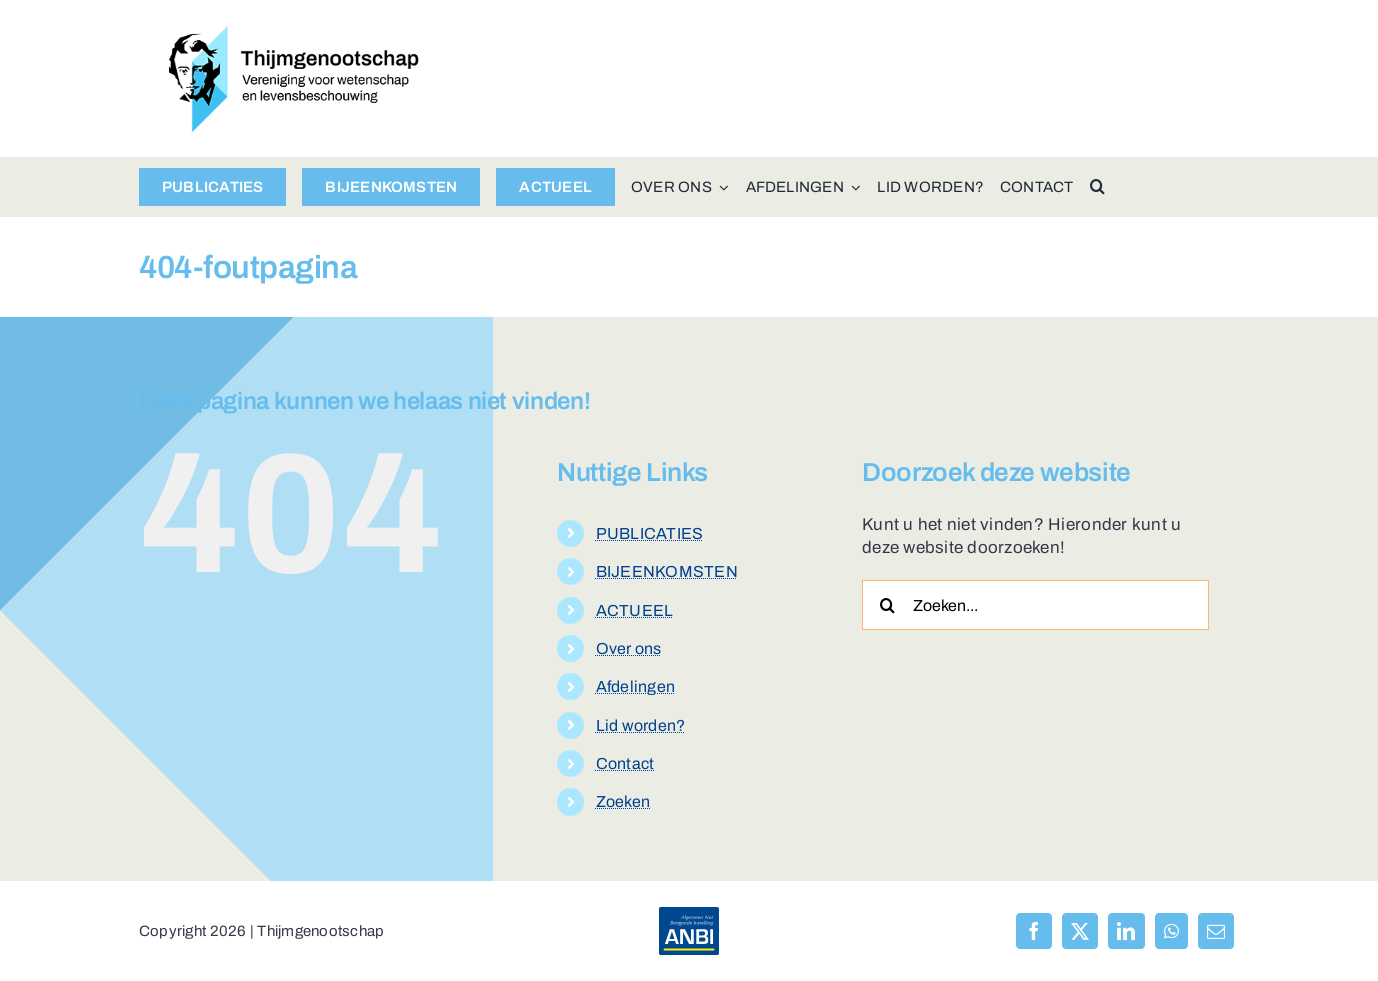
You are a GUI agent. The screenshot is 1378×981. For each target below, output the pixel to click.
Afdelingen (636, 686)
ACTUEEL (635, 610)
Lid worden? (641, 725)
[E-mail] (1216, 931)
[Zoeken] (887, 605)
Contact (625, 763)
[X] (1080, 931)
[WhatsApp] (1171, 931)
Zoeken (623, 801)
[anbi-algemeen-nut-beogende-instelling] (689, 915)
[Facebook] (1034, 931)
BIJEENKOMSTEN (667, 571)
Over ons (629, 648)
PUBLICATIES (650, 533)
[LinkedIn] (1126, 931)
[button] (1097, 187)
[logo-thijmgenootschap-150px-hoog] (294, 34)
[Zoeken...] (1035, 605)
